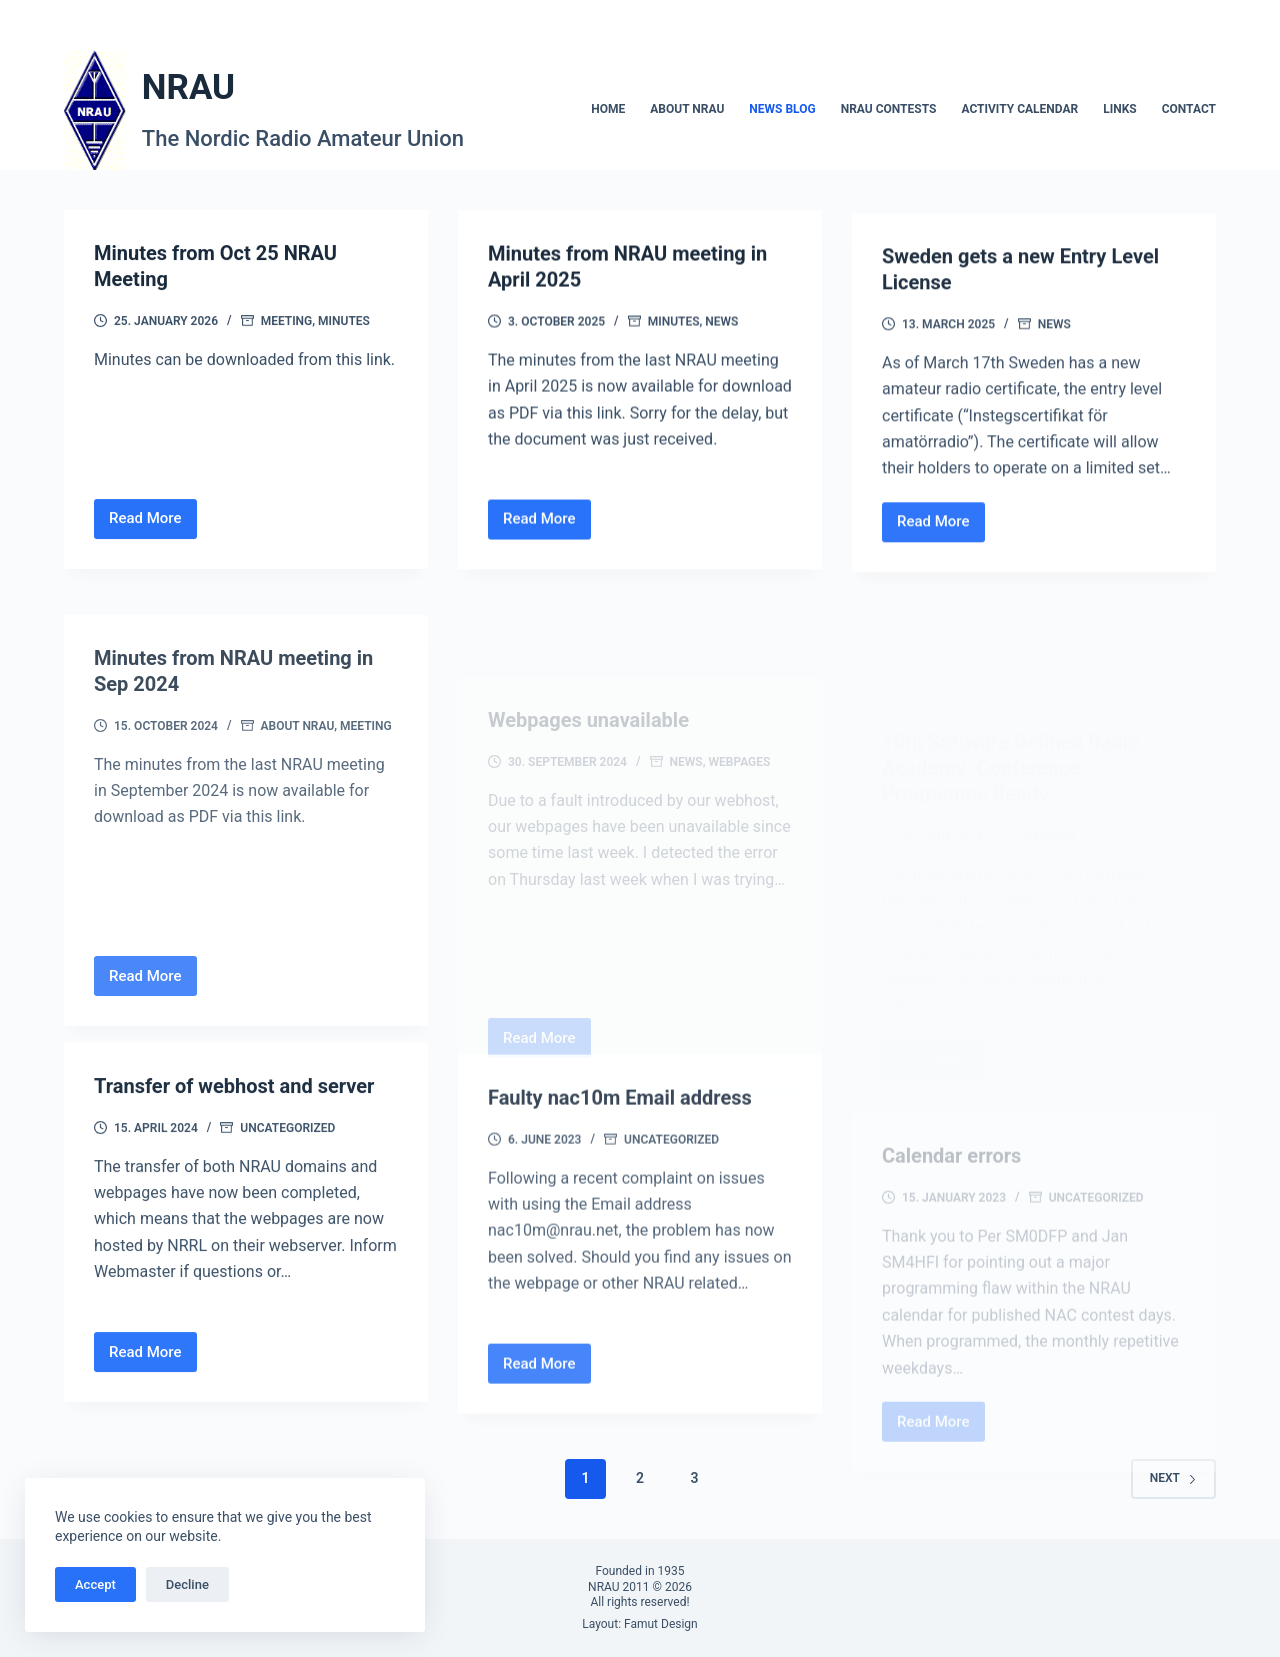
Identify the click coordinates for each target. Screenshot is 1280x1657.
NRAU (188, 87)
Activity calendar (1019, 109)
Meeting (287, 322)
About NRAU (687, 109)
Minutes (344, 322)
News (721, 328)
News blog (782, 109)
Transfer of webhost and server (234, 1113)
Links (1120, 109)
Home (608, 109)
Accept (95, 1584)
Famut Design (661, 1624)
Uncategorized (287, 1155)
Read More (153, 525)
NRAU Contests (889, 109)
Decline (187, 1584)
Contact (1189, 109)
